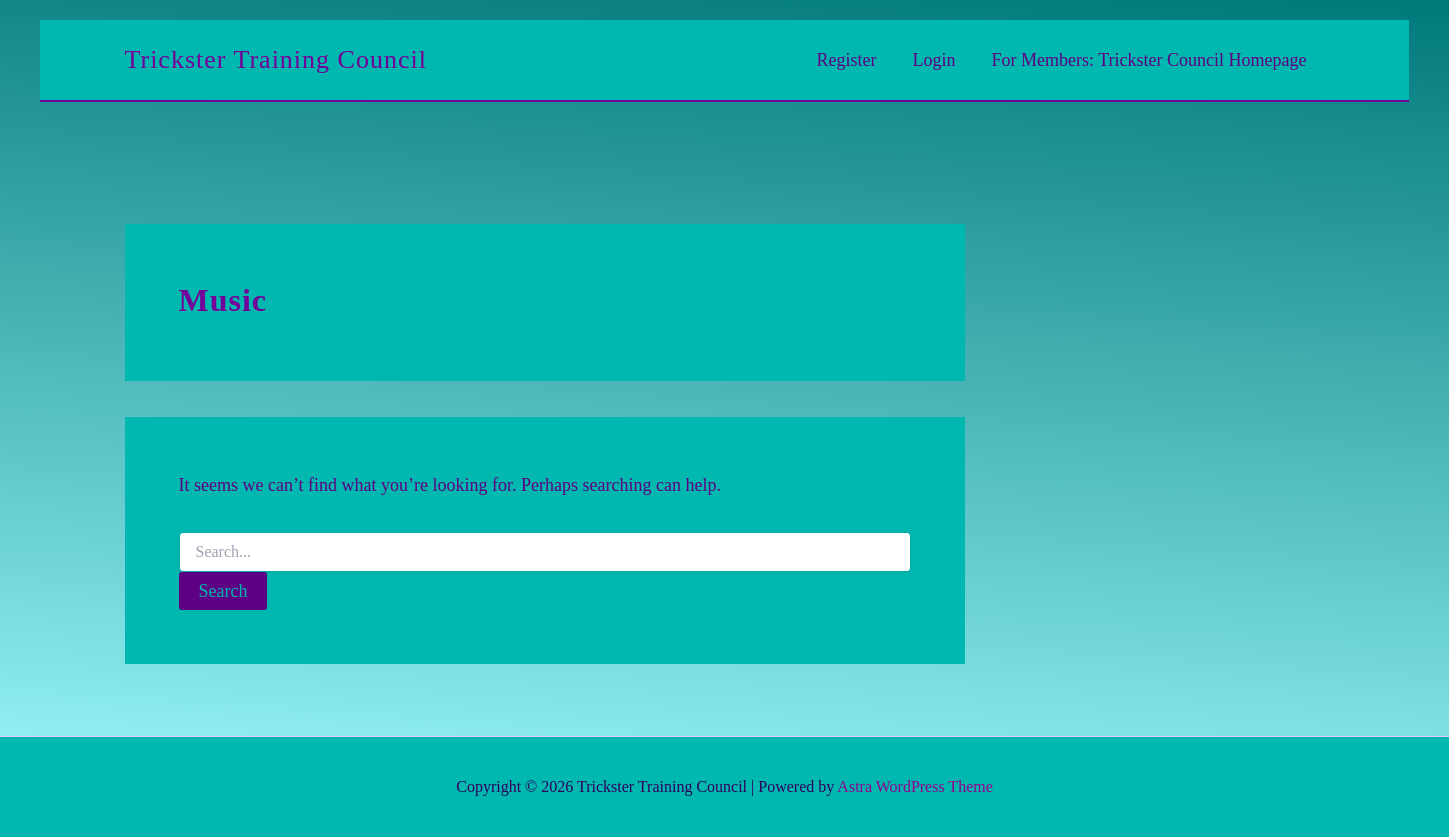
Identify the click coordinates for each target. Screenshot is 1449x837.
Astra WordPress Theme (914, 786)
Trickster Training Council (276, 59)
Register (847, 60)
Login (934, 60)
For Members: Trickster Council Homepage (1149, 60)
